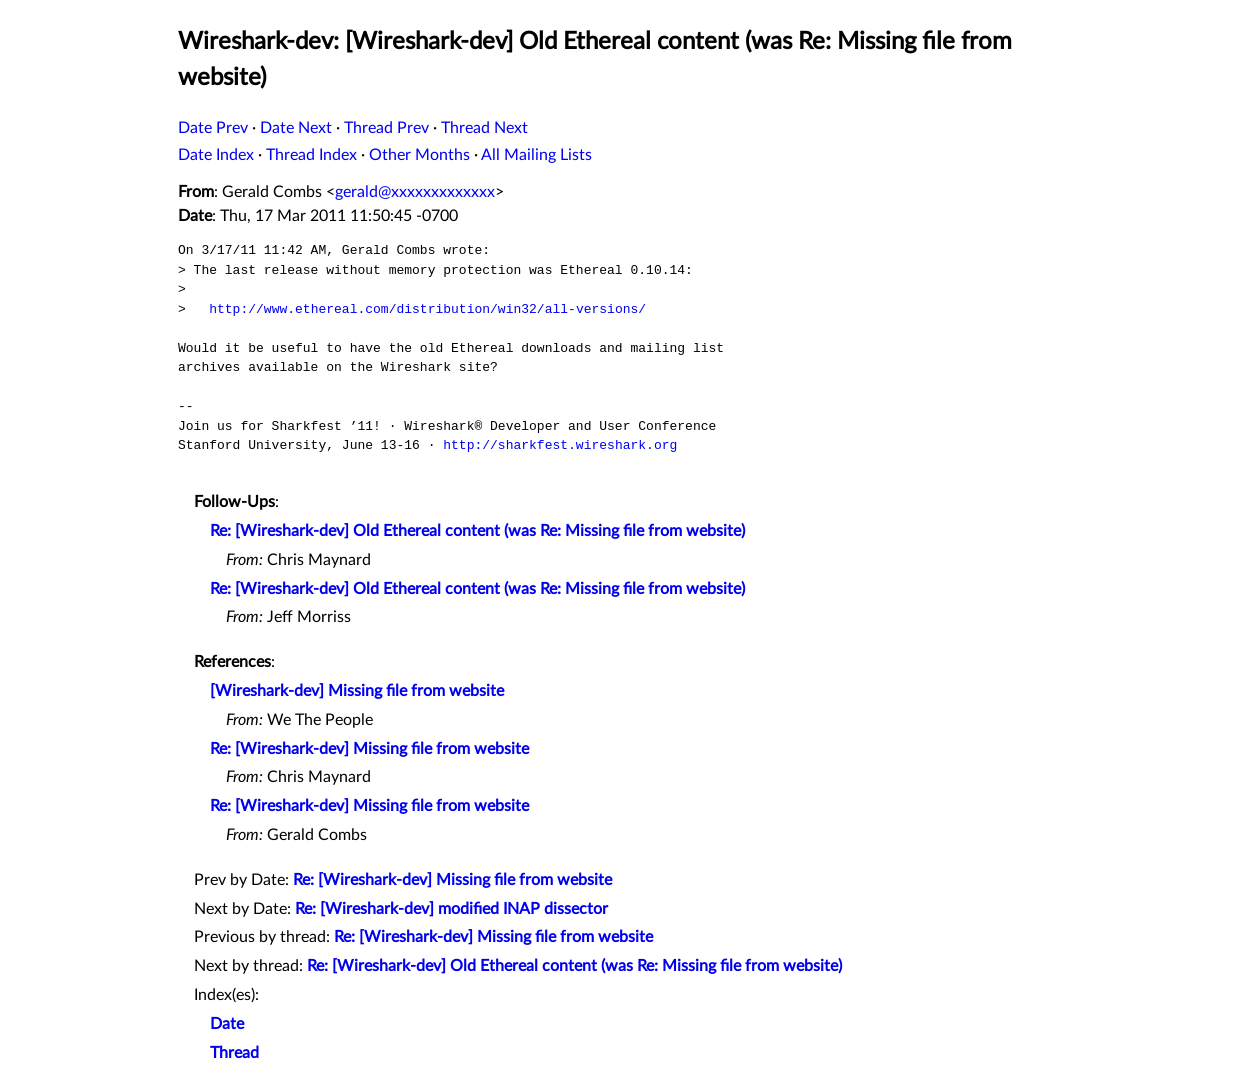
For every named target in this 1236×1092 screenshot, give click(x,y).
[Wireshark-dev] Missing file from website (357, 691)
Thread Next (484, 128)
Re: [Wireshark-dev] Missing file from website (369, 749)
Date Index (216, 155)
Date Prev (213, 128)
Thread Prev (386, 128)
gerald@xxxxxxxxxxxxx (415, 192)
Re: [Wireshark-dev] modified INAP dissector (451, 909)
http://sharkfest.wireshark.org (560, 445)
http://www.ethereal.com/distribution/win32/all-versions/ (427, 309)
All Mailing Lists (536, 155)
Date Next (296, 128)
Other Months (419, 155)
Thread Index (311, 155)
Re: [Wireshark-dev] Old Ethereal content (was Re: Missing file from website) (477, 531)
